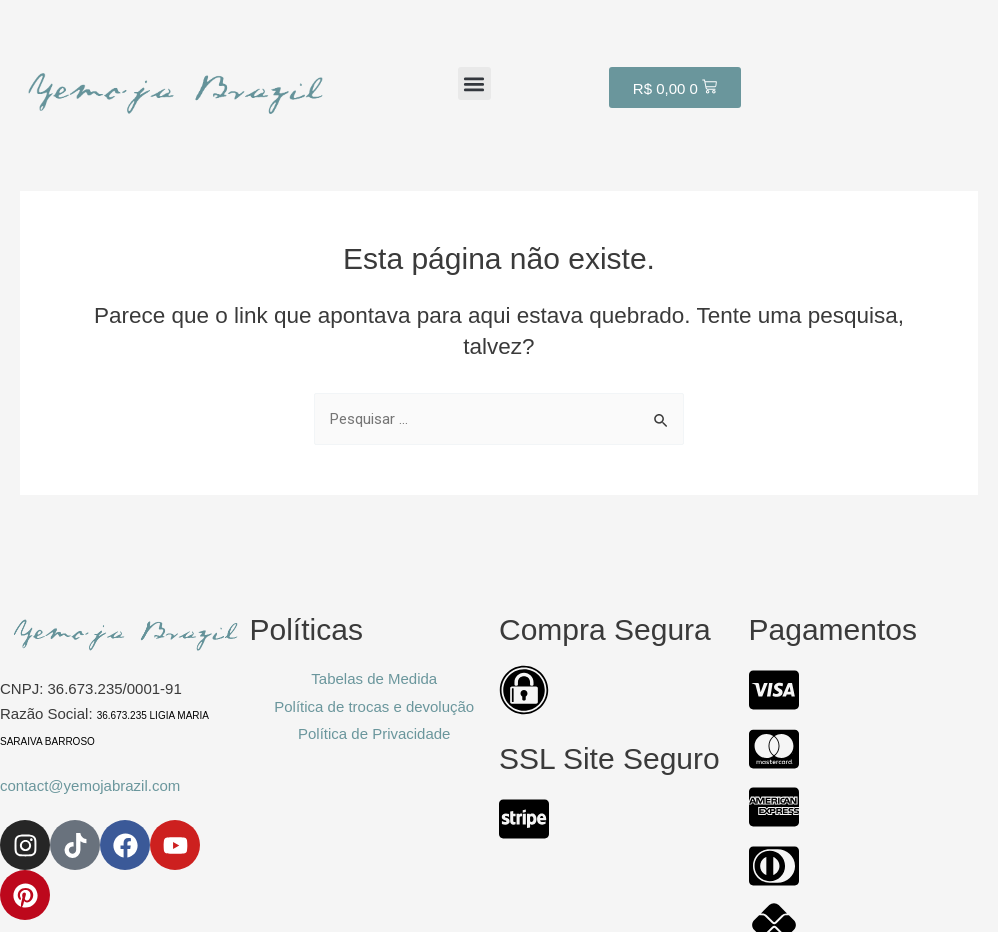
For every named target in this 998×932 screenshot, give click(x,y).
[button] (474, 83)
